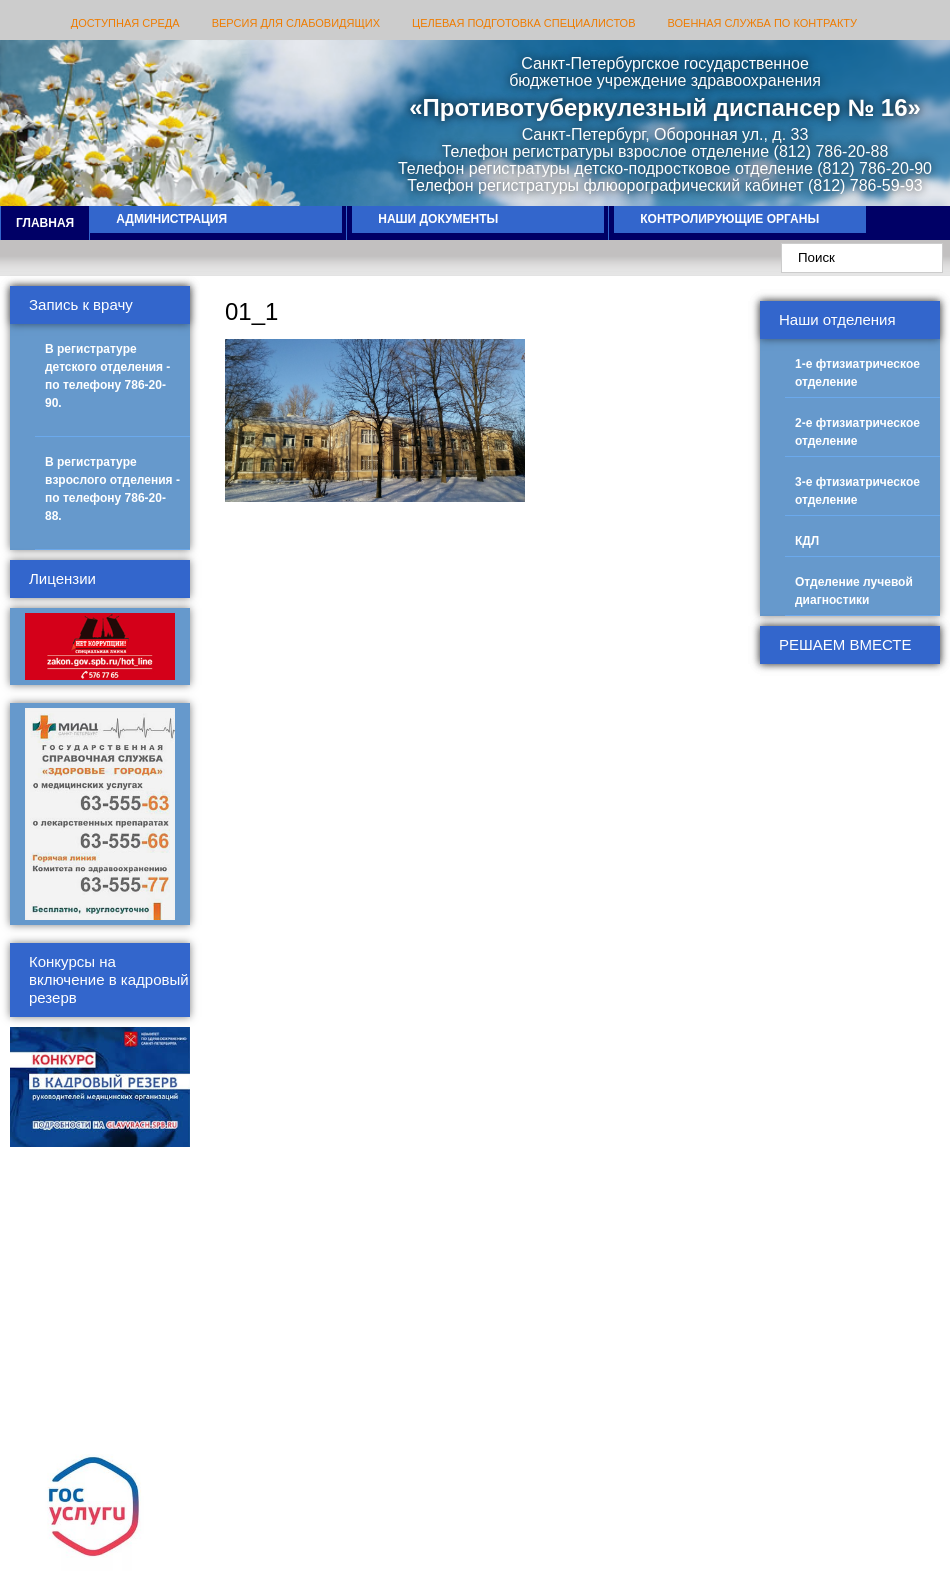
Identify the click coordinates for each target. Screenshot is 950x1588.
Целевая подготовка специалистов (523, 23)
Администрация (171, 219)
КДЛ (807, 541)
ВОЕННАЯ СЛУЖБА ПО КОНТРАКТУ (762, 23)
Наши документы (438, 219)
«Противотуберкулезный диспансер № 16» (665, 107)
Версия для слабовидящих (296, 23)
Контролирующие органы (729, 219)
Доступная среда (125, 23)
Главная (45, 223)
